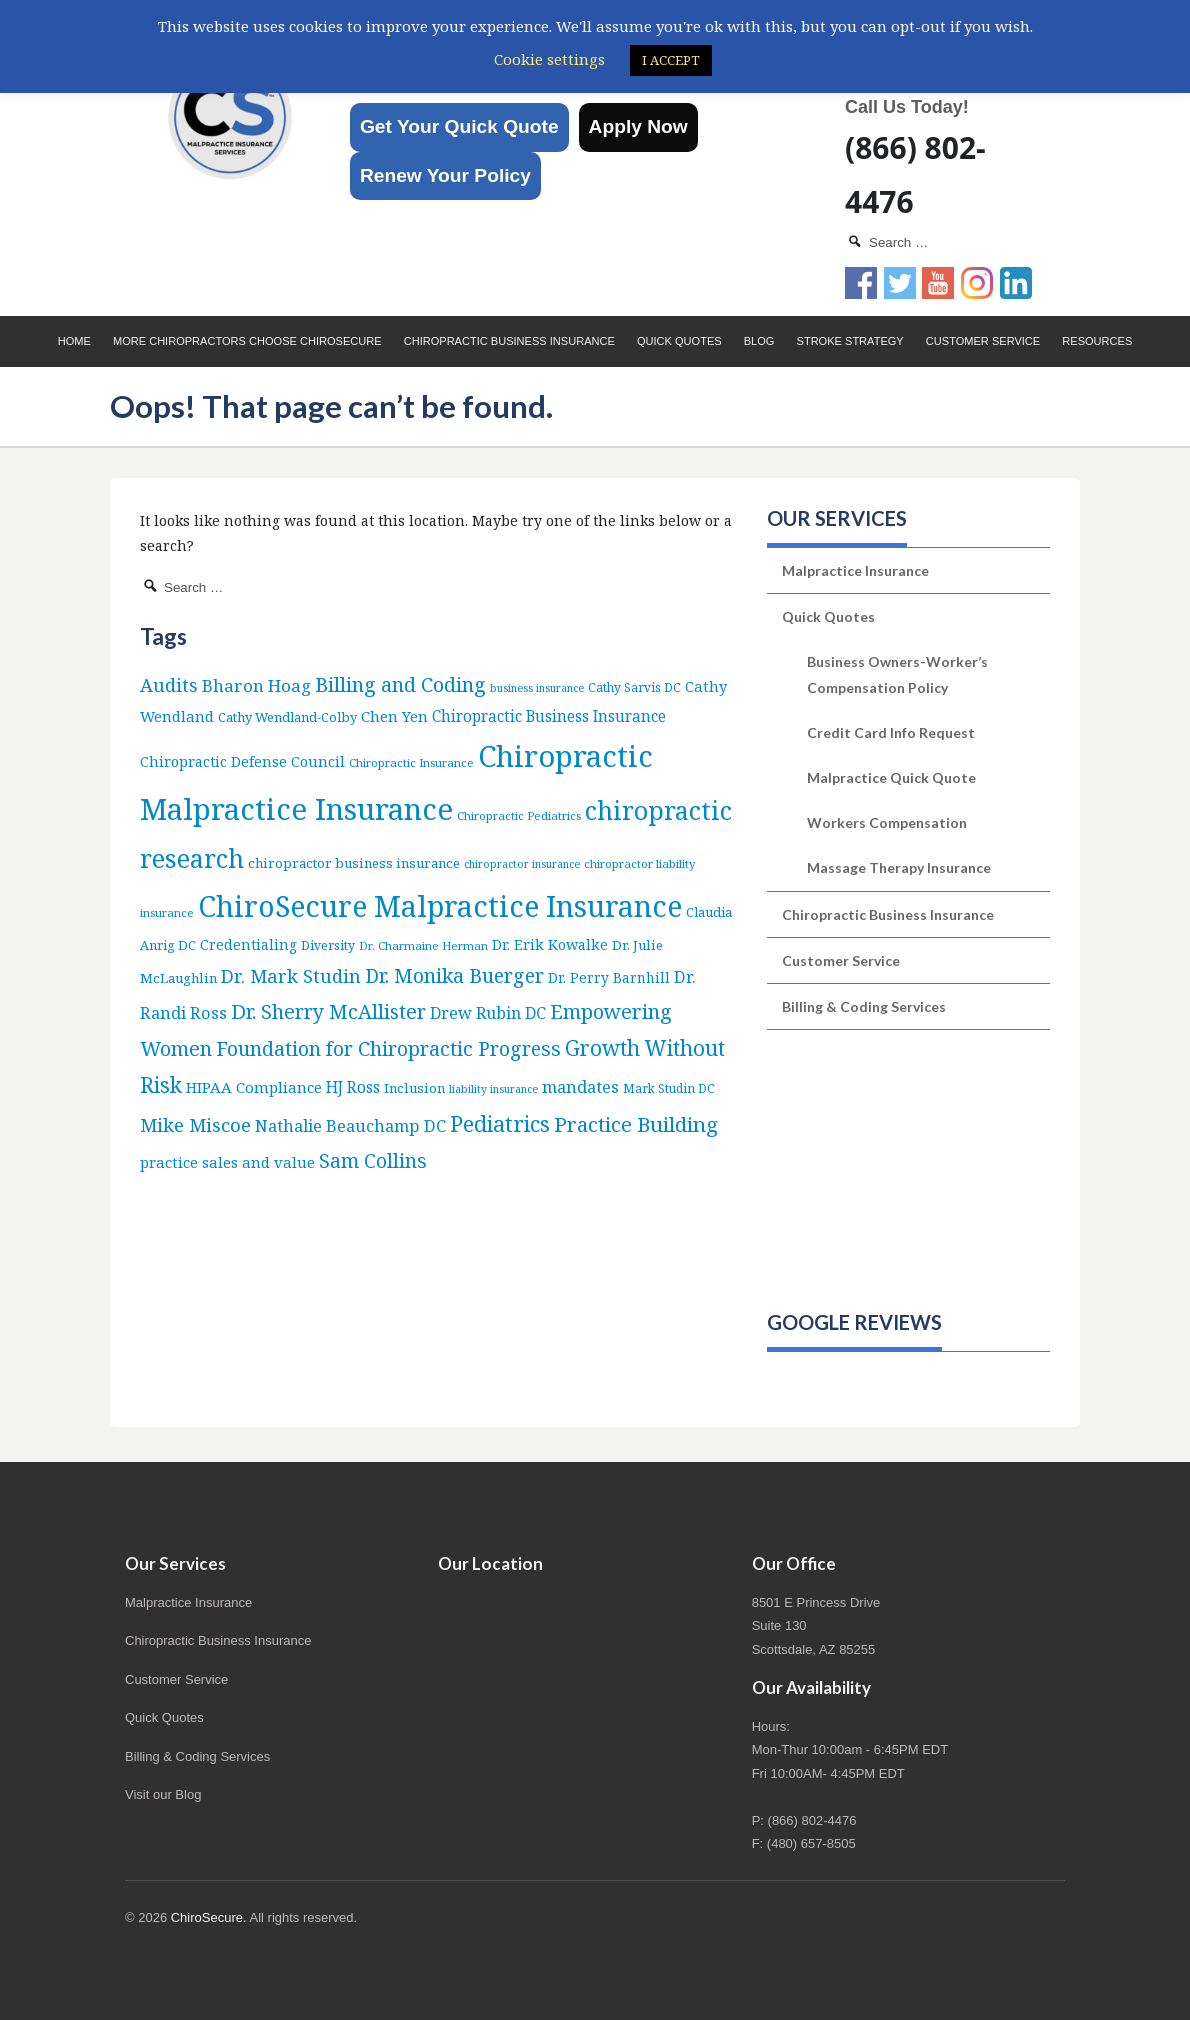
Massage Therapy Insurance (899, 867)
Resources (1097, 341)
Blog (759, 341)
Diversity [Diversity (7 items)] (328, 945)
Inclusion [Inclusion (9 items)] (414, 1088)
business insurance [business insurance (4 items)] (537, 688)
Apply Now (638, 126)
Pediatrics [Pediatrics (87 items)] (500, 1123)
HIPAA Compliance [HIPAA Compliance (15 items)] (254, 1087)
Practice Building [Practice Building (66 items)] (636, 1124)
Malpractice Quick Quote (891, 777)
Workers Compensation (887, 822)
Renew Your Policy (445, 175)
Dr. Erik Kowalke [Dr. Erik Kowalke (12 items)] (550, 944)
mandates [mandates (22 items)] (580, 1086)
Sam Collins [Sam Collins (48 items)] (373, 1160)
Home (74, 341)
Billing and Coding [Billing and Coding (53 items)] (400, 684)
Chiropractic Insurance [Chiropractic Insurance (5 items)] (411, 762)
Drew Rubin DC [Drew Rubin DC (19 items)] (488, 1013)
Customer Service (983, 341)
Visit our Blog (163, 1794)
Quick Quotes (679, 341)
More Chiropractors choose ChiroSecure (247, 341)
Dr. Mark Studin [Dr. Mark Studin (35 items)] (291, 975)
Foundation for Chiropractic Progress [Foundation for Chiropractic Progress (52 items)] (388, 1048)
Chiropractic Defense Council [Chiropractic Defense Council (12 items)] (242, 761)
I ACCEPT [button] (671, 60)
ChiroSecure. (209, 1917)
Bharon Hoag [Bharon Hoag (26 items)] (256, 685)
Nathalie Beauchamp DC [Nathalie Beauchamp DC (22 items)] (350, 1125)
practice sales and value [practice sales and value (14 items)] (227, 1162)
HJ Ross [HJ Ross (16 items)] (353, 1087)
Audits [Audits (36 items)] (169, 684)
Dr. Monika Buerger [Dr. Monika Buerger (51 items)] (454, 975)
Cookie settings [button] (549, 59)
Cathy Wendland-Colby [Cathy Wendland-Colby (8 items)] (287, 717)
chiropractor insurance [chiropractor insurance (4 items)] (522, 864)
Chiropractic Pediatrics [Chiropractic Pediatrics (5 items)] (519, 815)
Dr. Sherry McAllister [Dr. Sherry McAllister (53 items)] (328, 1011)
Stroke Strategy (850, 341)
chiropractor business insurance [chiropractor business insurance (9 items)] (354, 863)
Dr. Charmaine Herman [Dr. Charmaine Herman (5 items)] (423, 945)
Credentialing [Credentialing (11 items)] (248, 944)
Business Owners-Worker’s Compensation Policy (897, 674)
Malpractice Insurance (855, 570)
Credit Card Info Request (891, 732)
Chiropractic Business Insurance (509, 341)
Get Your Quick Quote (459, 126)
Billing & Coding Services (864, 1006)
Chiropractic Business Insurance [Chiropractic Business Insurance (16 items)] (549, 716)
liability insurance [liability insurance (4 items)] (493, 1089)
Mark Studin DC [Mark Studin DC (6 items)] (669, 1088)
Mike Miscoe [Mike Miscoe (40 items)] (195, 1124)
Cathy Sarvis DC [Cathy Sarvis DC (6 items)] (634, 687)
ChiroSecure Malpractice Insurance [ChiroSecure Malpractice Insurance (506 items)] (440, 906)
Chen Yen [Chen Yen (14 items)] (394, 716)
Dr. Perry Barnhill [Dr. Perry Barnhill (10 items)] (609, 977)
